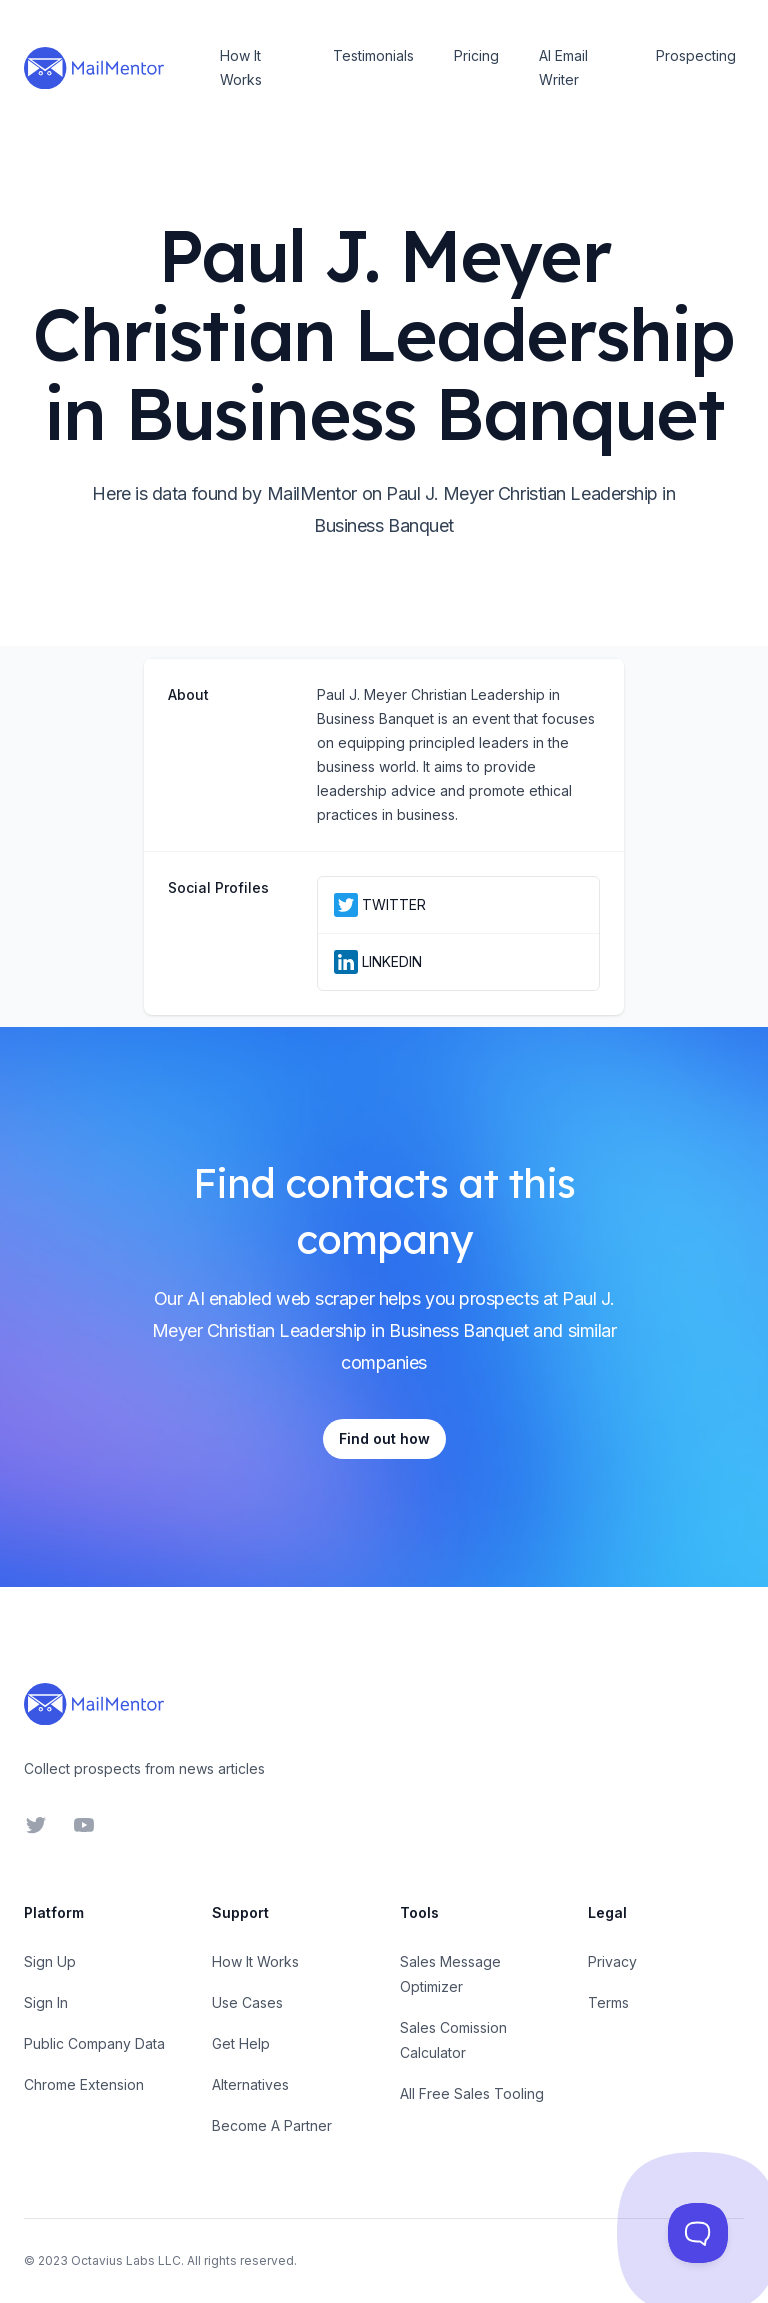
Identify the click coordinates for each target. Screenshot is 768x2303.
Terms (608, 2002)
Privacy (612, 1961)
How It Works (241, 67)
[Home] (94, 68)
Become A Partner (272, 2125)
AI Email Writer (563, 67)
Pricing (476, 55)
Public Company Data (94, 2043)
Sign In (46, 2002)
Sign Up (50, 1961)
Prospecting (696, 55)
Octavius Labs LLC (126, 2260)
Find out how (384, 1438)
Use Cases (247, 2002)
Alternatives (250, 2084)
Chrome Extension (84, 2084)
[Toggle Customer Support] (698, 2233)
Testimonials (373, 55)
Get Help (241, 2043)
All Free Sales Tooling (472, 2093)
